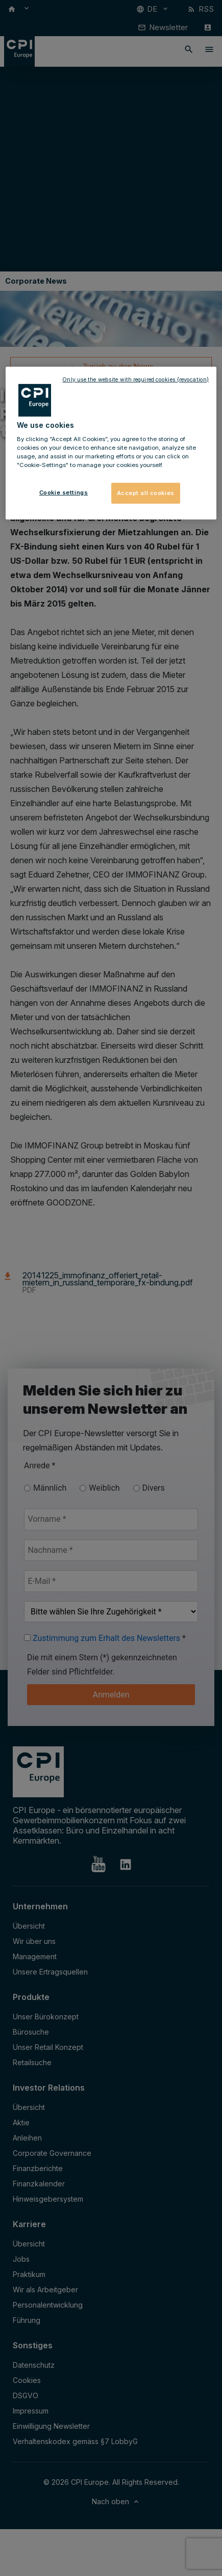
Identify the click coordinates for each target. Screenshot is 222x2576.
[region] (111, 443)
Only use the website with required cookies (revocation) (135, 379)
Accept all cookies (146, 492)
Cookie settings (63, 492)
